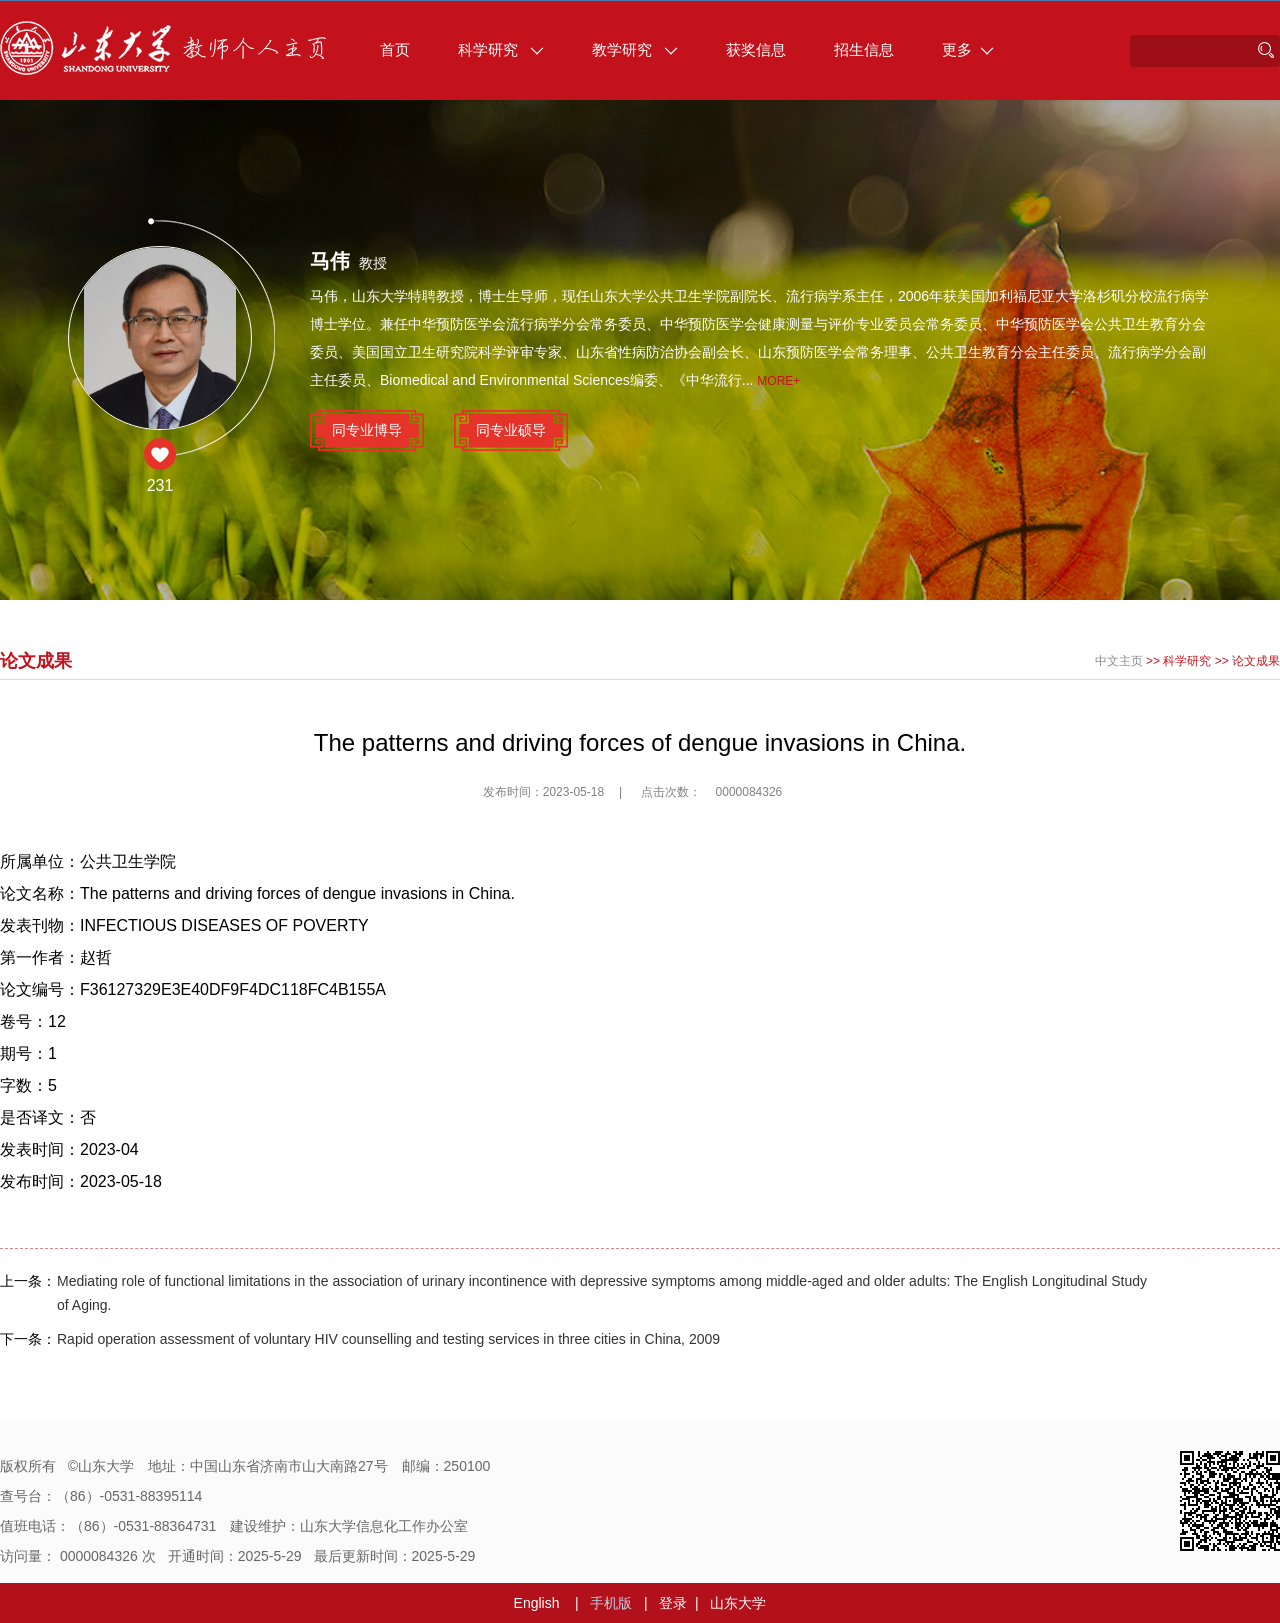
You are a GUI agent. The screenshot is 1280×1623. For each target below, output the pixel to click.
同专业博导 (367, 430)
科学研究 (501, 49)
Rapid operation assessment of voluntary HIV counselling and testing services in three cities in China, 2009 (388, 1339)
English (537, 1603)
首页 (395, 49)
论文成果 (1256, 661)
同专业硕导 (511, 430)
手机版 (611, 1603)
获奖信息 (756, 49)
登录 (673, 1603)
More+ (778, 381)
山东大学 (738, 1603)
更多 (968, 49)
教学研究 (635, 49)
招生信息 (864, 49)
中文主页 (1119, 661)
